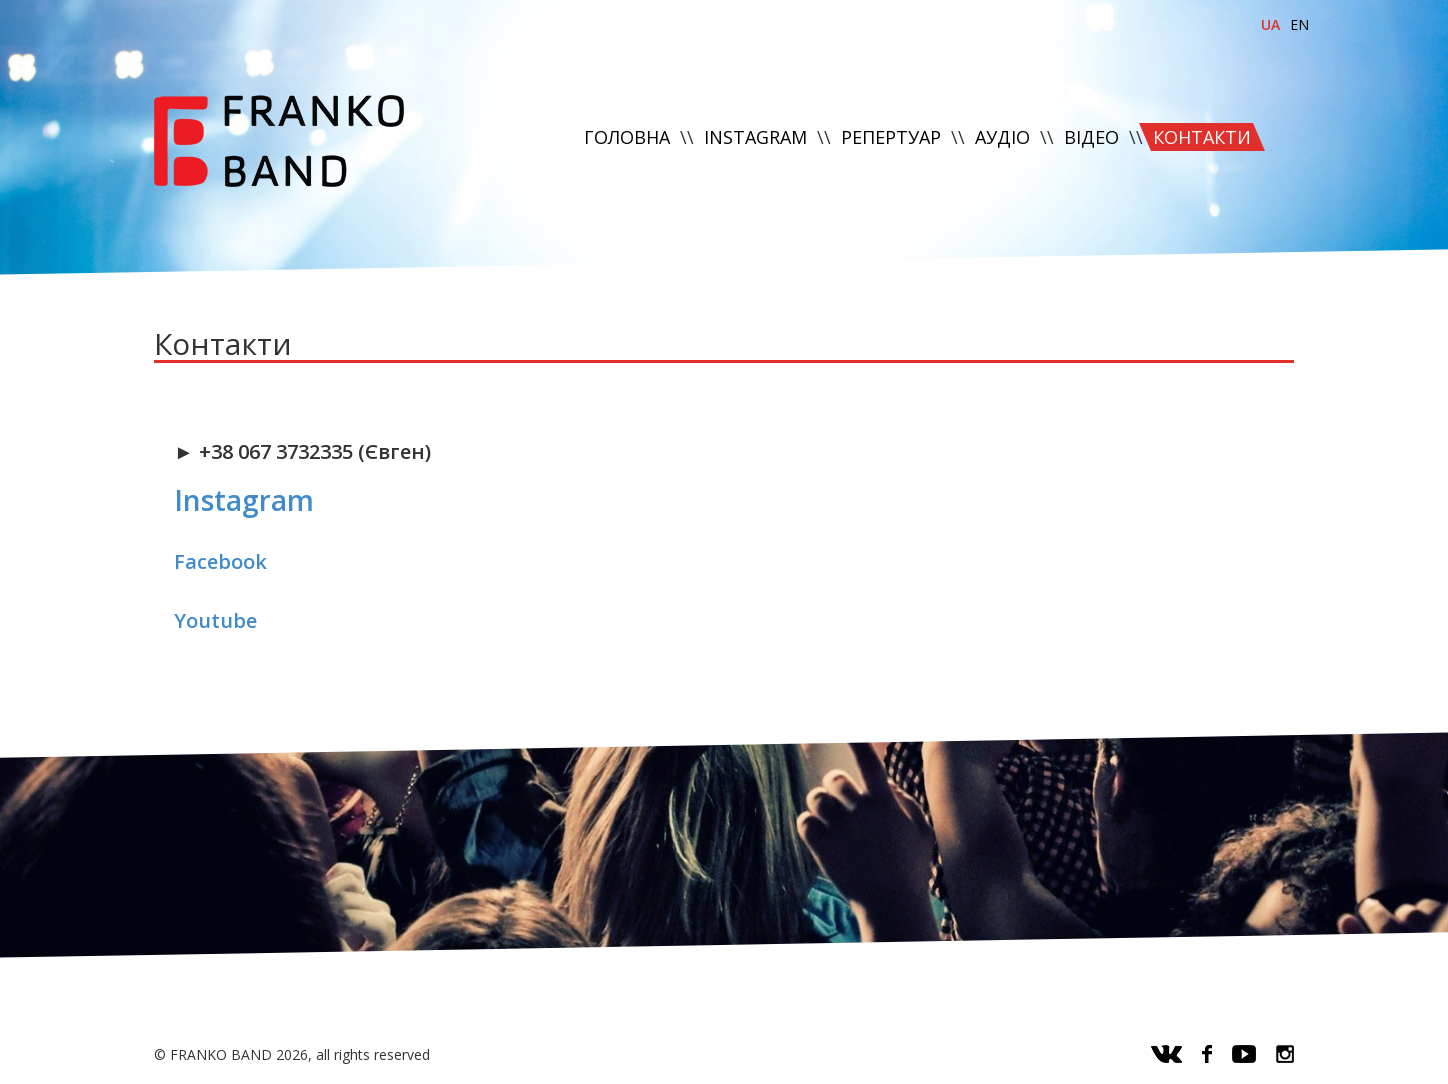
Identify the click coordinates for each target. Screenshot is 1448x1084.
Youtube (215, 620)
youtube (1244, 1054)
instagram (1285, 1054)
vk (1166, 1054)
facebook (1207, 1054)
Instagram (244, 500)
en (1299, 24)
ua (1270, 24)
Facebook (220, 561)
